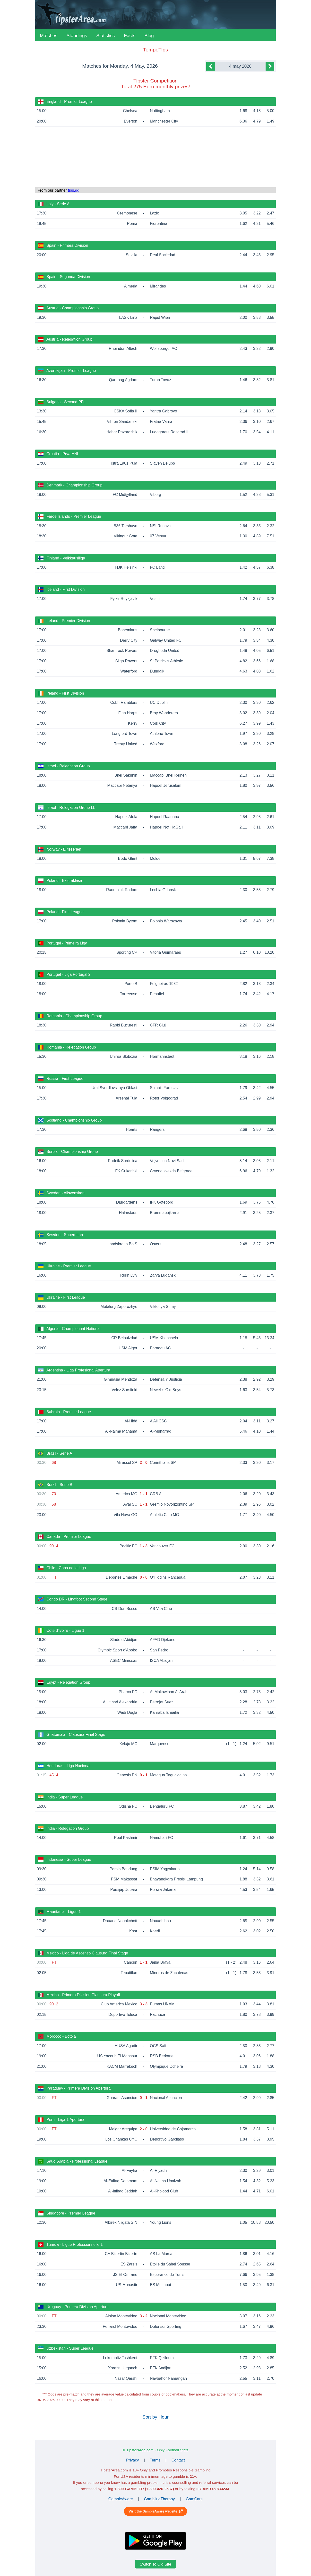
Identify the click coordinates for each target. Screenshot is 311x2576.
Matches (48, 35)
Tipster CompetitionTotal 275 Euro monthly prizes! (155, 83)
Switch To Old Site (155, 2564)
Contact (178, 2460)
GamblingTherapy (159, 2499)
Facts (129, 35)
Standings (77, 35)
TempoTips (155, 49)
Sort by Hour (155, 2417)
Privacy (132, 2460)
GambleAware (120, 2499)
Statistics (105, 35)
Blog (149, 35)
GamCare (194, 2499)
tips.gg (73, 190)
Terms (155, 2460)
